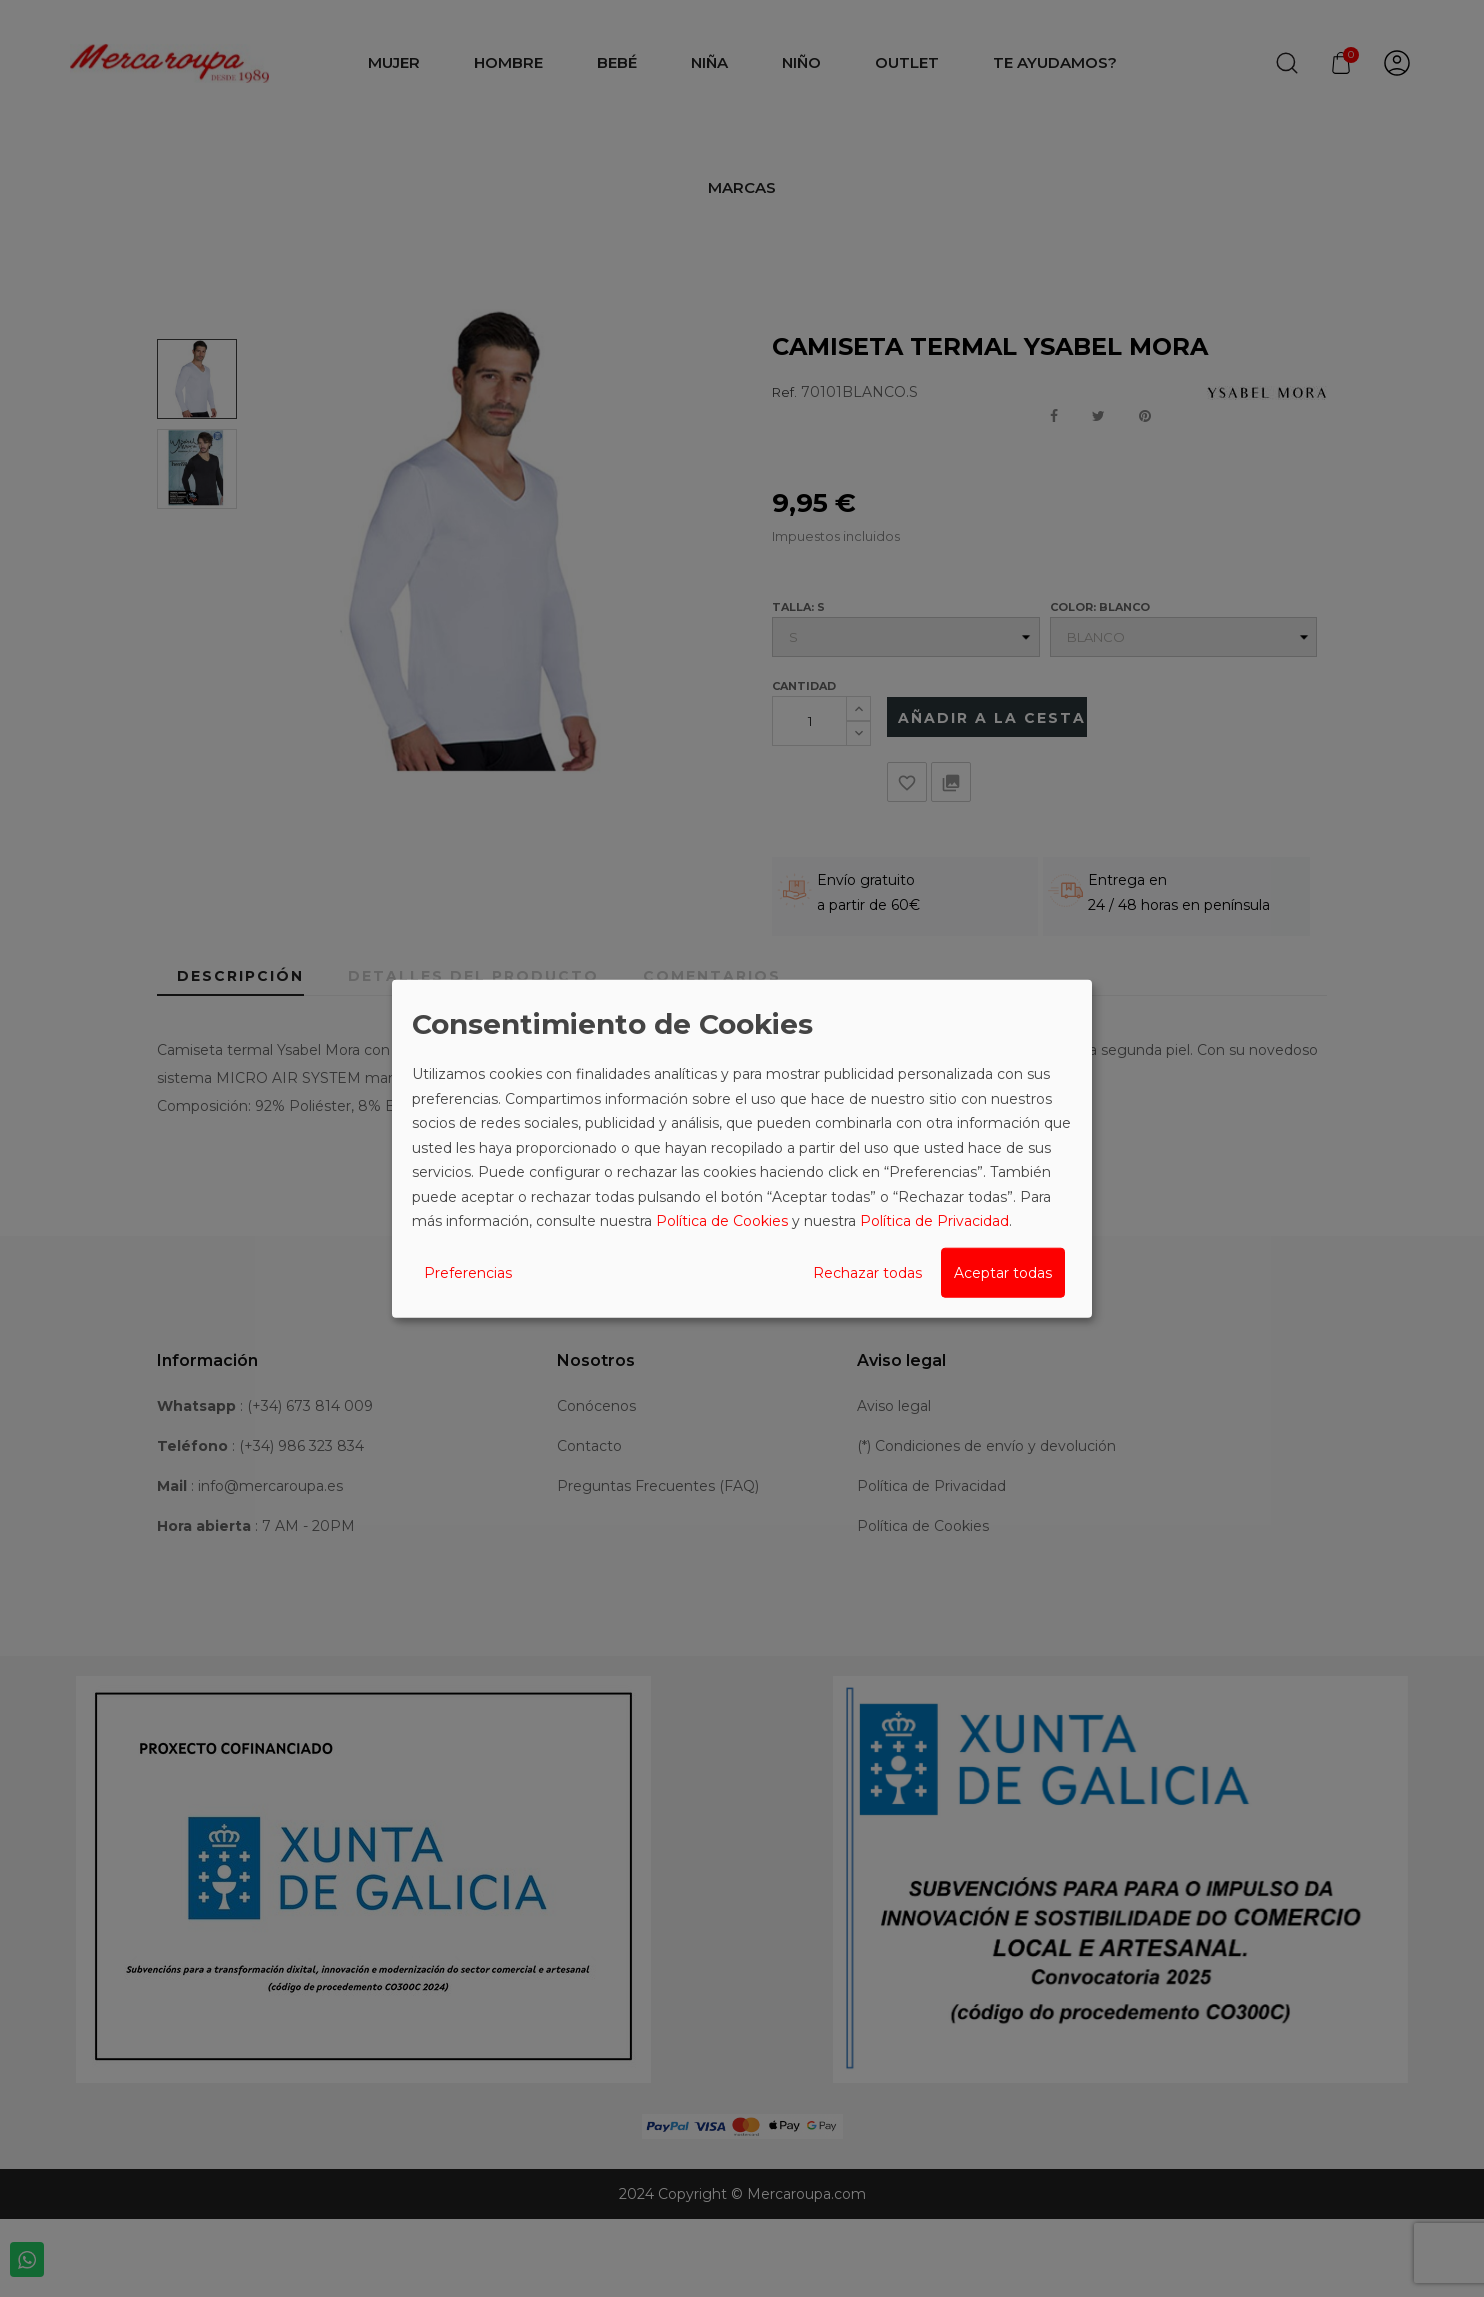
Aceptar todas (1003, 1272)
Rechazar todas (867, 1272)
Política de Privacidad (934, 1221)
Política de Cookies (722, 1221)
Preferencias (468, 1272)
